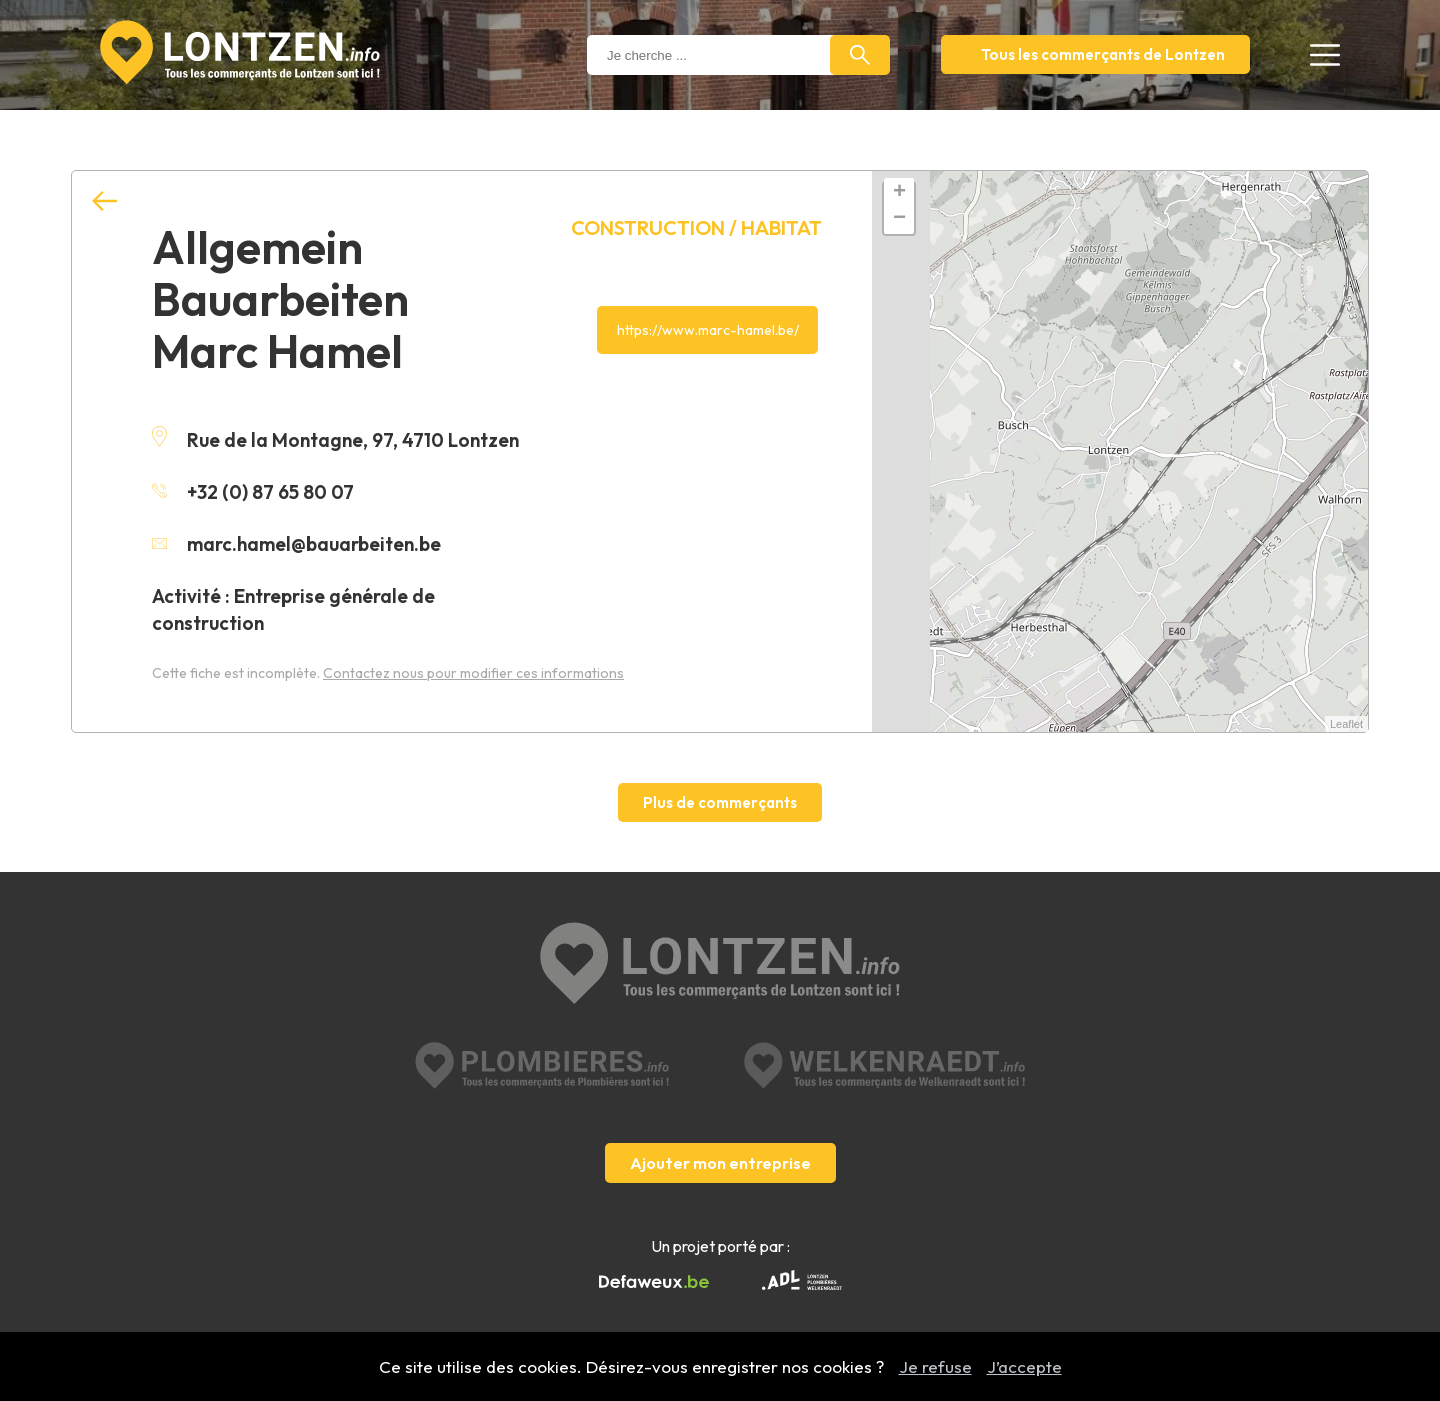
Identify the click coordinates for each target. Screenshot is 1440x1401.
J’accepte (1024, 1366)
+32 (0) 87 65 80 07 (253, 492)
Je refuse (935, 1366)
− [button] (899, 219)
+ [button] (899, 193)
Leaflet (1346, 724)
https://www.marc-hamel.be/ (708, 330)
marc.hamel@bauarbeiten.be (296, 544)
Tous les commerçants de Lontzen (1103, 54)
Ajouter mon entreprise (720, 1163)
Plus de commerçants (720, 802)
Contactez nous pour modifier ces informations (473, 673)
